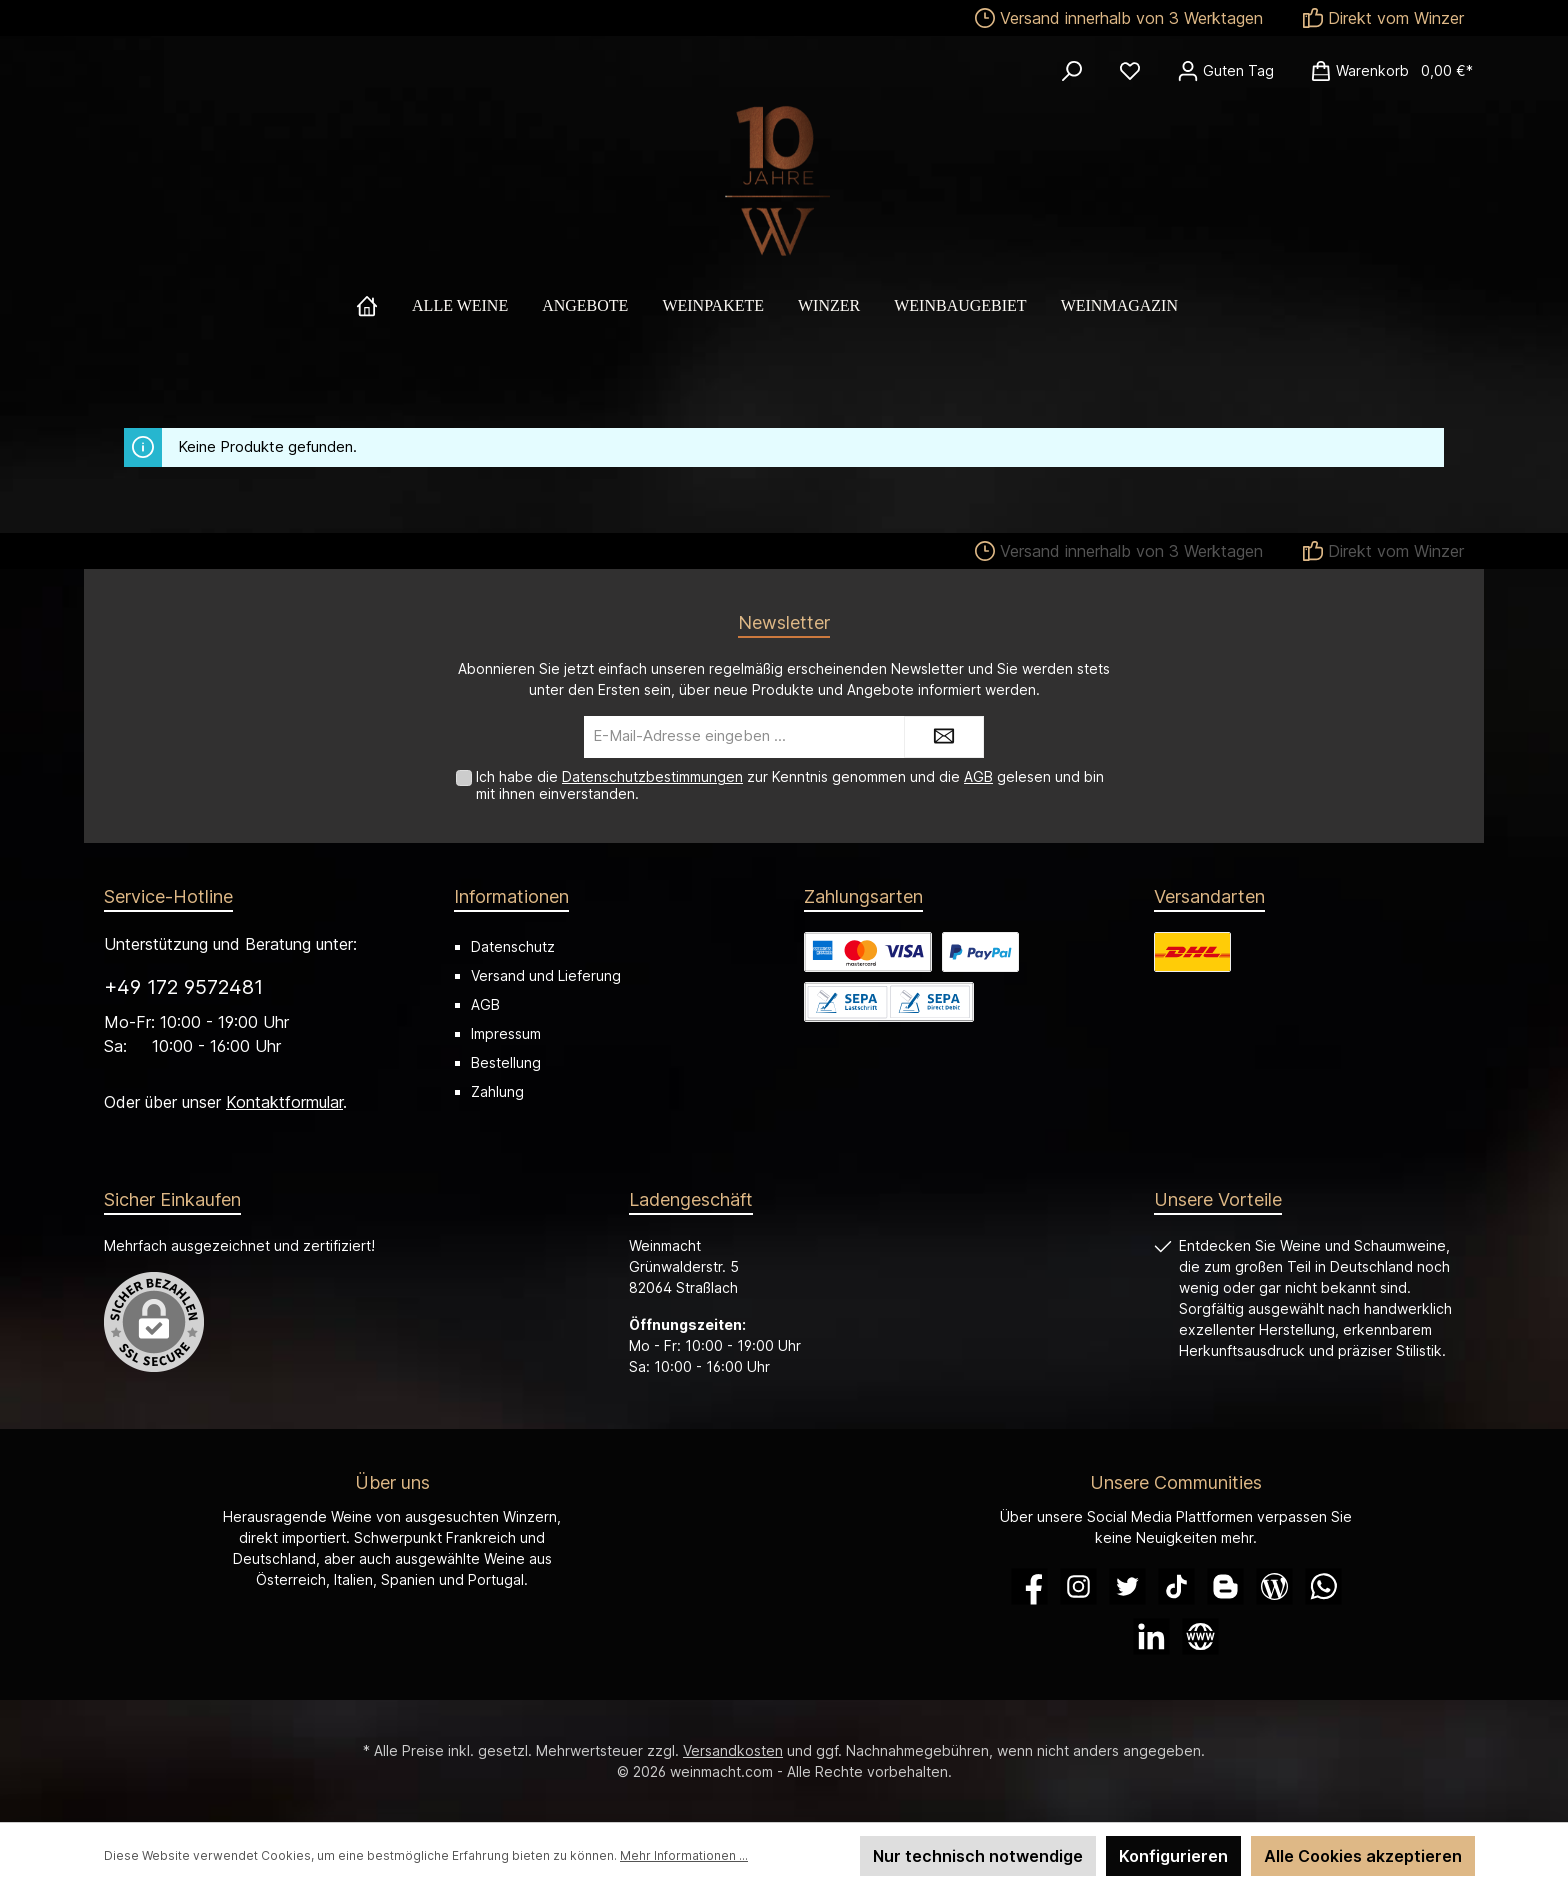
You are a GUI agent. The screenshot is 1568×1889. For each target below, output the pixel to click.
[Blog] (1274, 1586)
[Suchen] (1072, 71)
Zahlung (497, 1091)
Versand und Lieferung (546, 975)
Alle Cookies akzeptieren (1363, 1856)
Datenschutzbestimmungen (652, 776)
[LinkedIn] (1151, 1636)
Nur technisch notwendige (978, 1856)
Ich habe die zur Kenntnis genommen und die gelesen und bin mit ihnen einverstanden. (790, 785)
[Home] (384, 306)
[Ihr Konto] (1225, 71)
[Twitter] (1127, 1586)
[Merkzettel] (1130, 71)
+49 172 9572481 (183, 987)
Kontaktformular (284, 1102)
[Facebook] (1029, 1586)
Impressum (506, 1033)
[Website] (1200, 1636)
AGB (978, 776)
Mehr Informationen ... (684, 1855)
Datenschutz (513, 946)
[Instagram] (1078, 1586)
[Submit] (944, 737)
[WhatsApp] (1323, 1586)
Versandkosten (733, 1750)
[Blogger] (1225, 1586)
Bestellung (506, 1062)
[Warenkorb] (1385, 71)
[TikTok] (1176, 1586)
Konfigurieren (1173, 1856)
